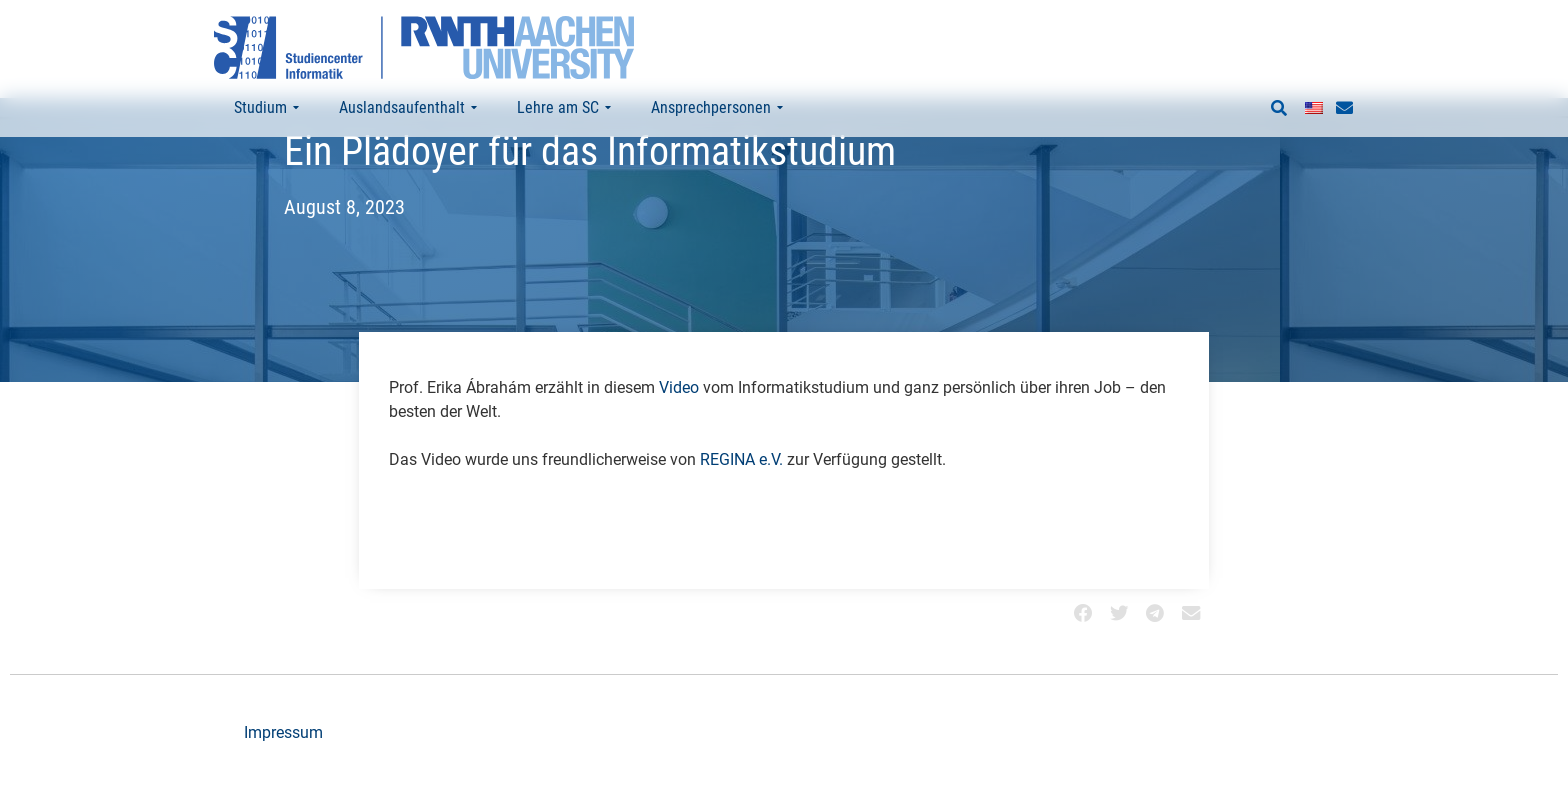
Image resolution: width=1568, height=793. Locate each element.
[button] (1279, 109)
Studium (266, 108)
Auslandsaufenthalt (408, 108)
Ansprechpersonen (717, 108)
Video (679, 426)
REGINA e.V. (741, 498)
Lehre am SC (564, 108)
